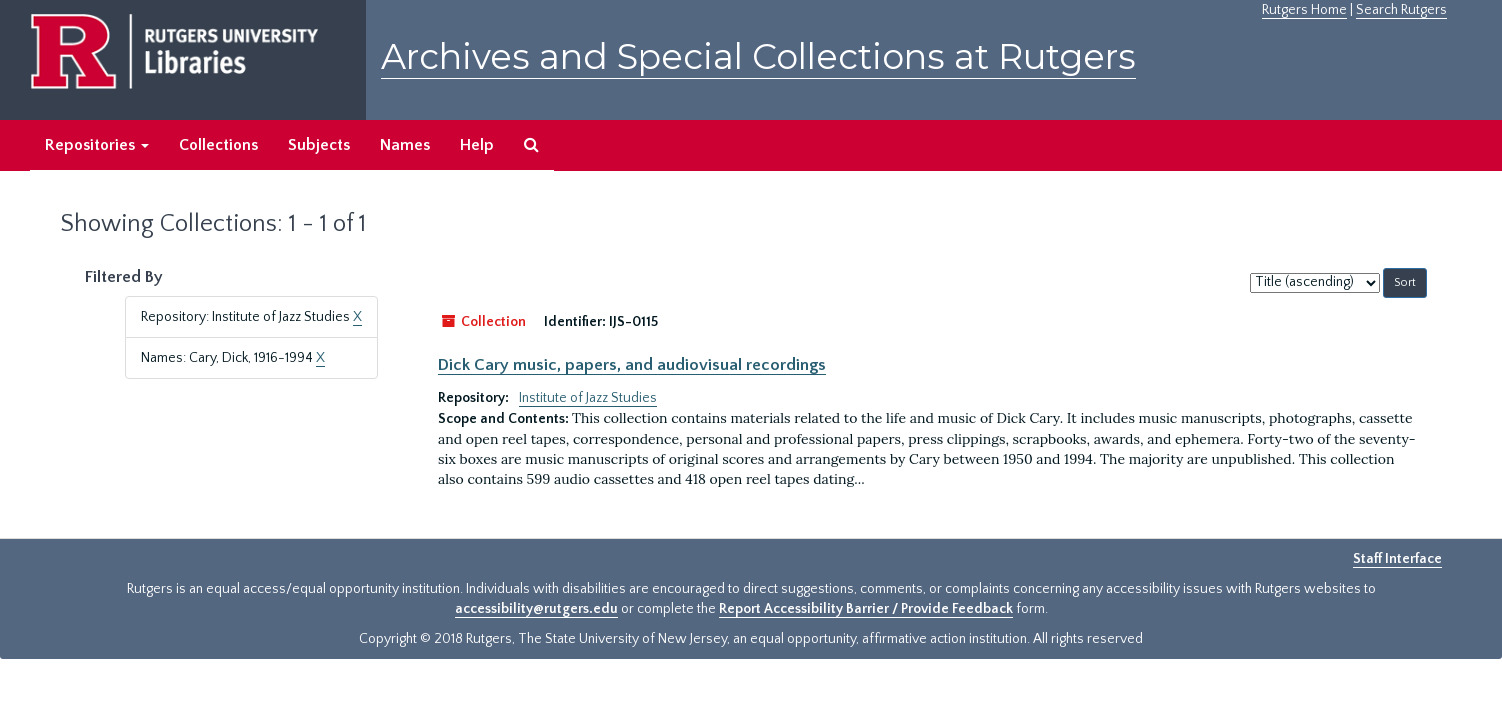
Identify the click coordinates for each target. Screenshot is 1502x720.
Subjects (319, 145)
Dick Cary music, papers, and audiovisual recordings (632, 365)
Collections (218, 145)
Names (405, 145)
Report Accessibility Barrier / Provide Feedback (866, 609)
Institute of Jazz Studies (588, 398)
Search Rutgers (1401, 10)
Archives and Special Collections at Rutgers (758, 56)
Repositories (97, 145)
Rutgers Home (1304, 10)
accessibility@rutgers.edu (536, 609)
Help (477, 145)
